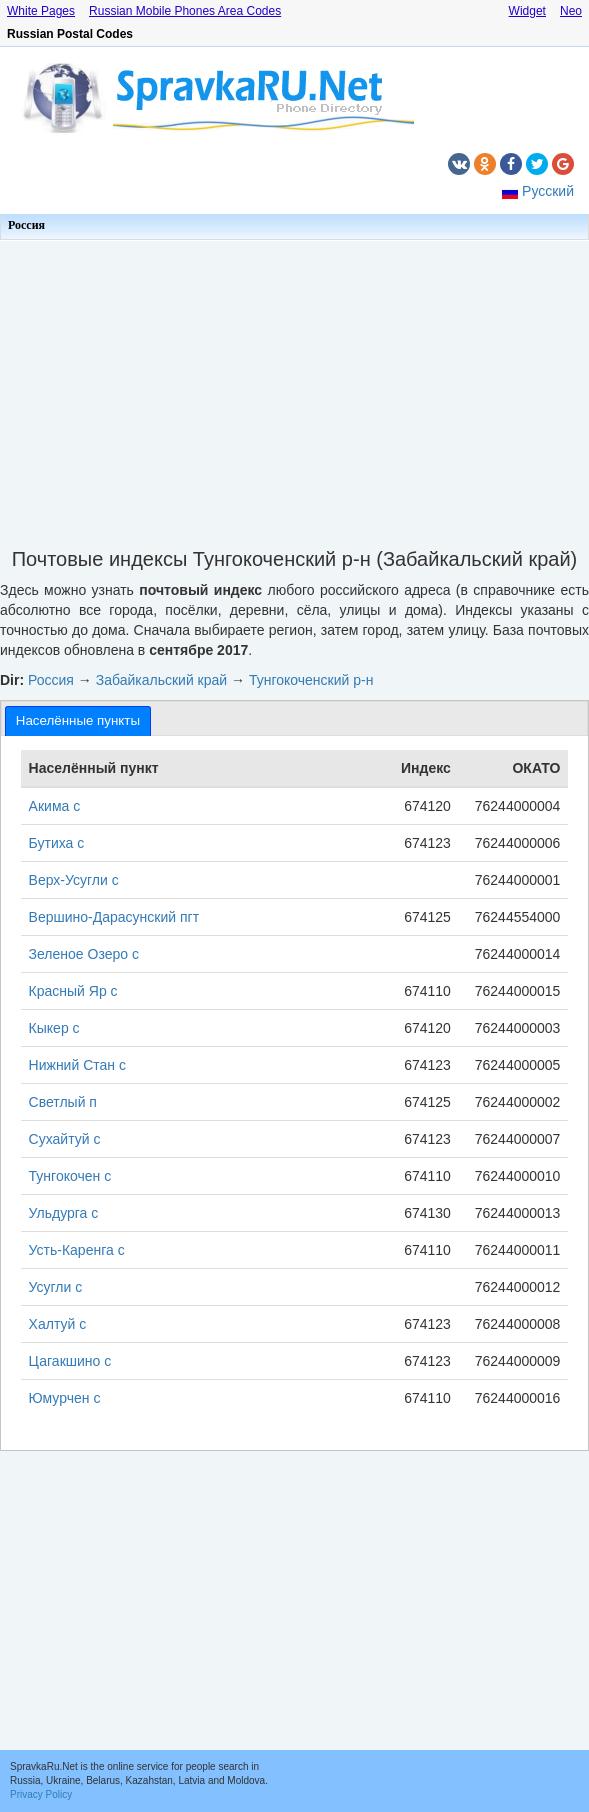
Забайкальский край (161, 680)
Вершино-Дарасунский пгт (114, 917)
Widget (527, 11)
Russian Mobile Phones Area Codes (185, 11)
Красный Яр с (73, 991)
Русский (548, 191)
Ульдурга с (64, 1213)
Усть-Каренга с (77, 1250)
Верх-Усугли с (74, 880)
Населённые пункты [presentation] (78, 720)
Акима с (55, 806)
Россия (26, 225)
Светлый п (63, 1102)
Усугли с (56, 1287)
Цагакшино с (70, 1361)
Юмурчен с (65, 1398)
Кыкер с (54, 1028)
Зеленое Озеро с (84, 954)
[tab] (78, 720)
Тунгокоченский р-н (311, 680)
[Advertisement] (294, 388)
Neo (571, 11)
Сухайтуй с (65, 1139)
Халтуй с (58, 1324)
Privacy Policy (41, 1794)
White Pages (41, 11)
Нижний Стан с (77, 1065)
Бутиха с (57, 843)
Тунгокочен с (70, 1176)
